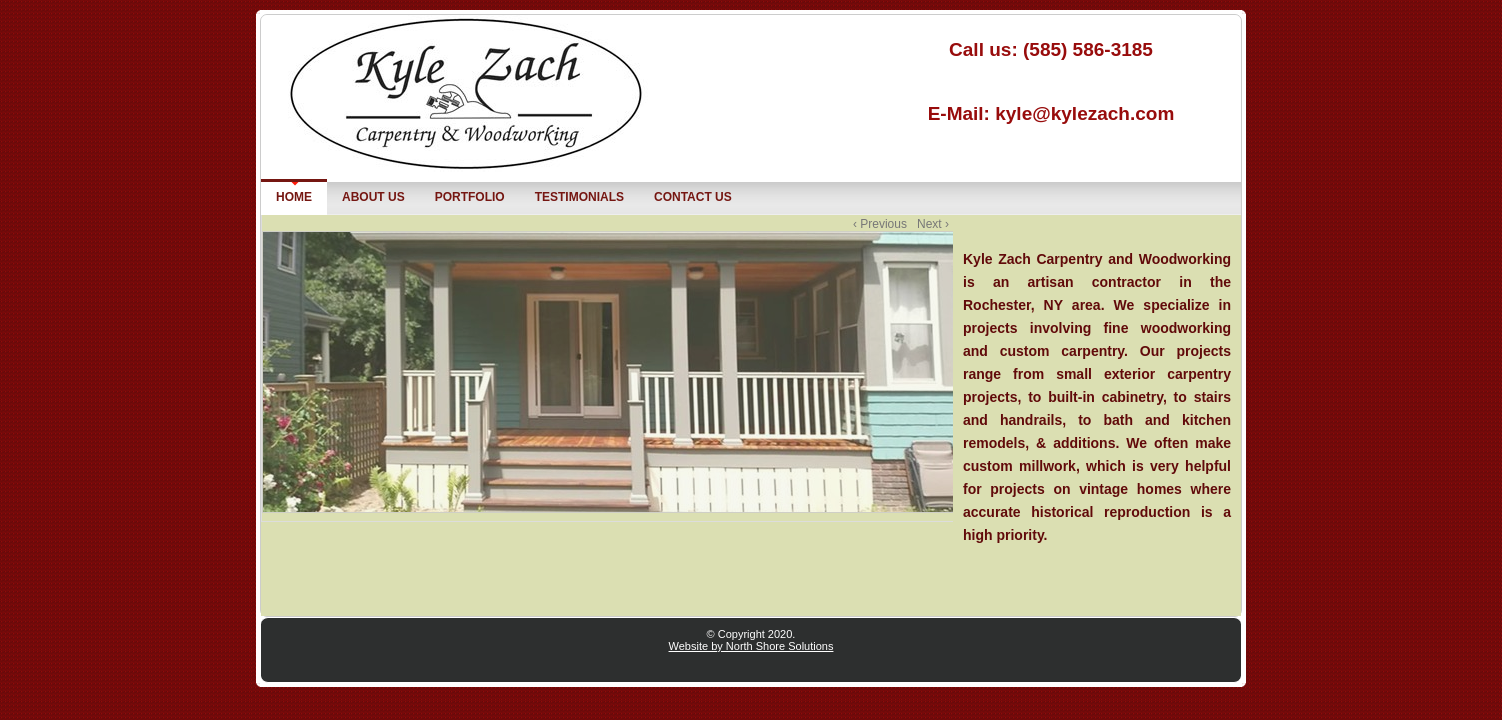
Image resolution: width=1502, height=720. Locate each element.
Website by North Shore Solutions (751, 646)
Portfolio (465, 196)
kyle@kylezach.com (1084, 113)
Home (294, 197)
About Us (373, 197)
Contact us (693, 197)
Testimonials (579, 197)
